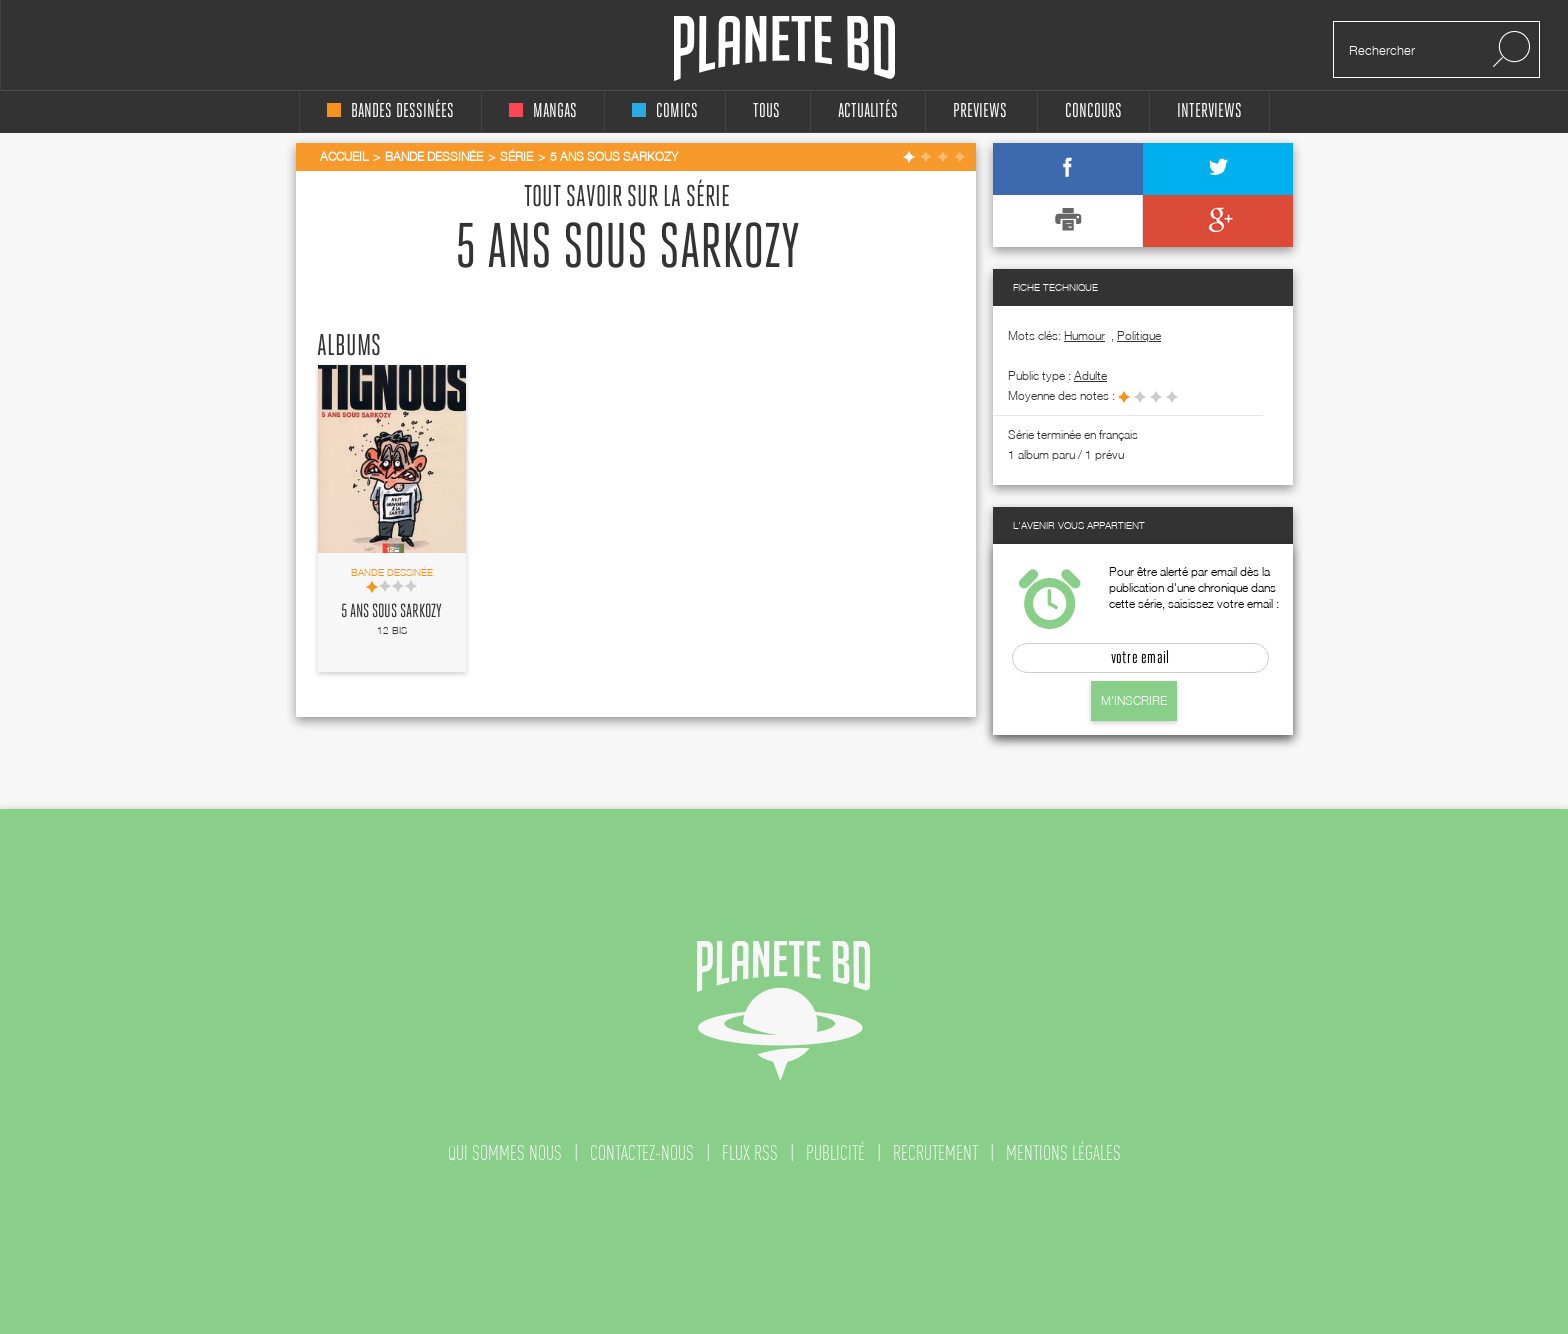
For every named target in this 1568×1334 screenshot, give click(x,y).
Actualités (868, 111)
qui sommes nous (505, 1153)
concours (1093, 111)
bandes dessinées (390, 111)
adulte (1090, 375)
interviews (1209, 111)
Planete (784, 48)
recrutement (935, 1153)
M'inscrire (1134, 700)
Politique (1139, 335)
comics (665, 111)
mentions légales (1063, 1153)
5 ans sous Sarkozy (391, 612)
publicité (835, 1153)
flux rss (750, 1153)
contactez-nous (642, 1153)
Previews (980, 111)
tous (766, 111)
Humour (1084, 335)
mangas (543, 111)
